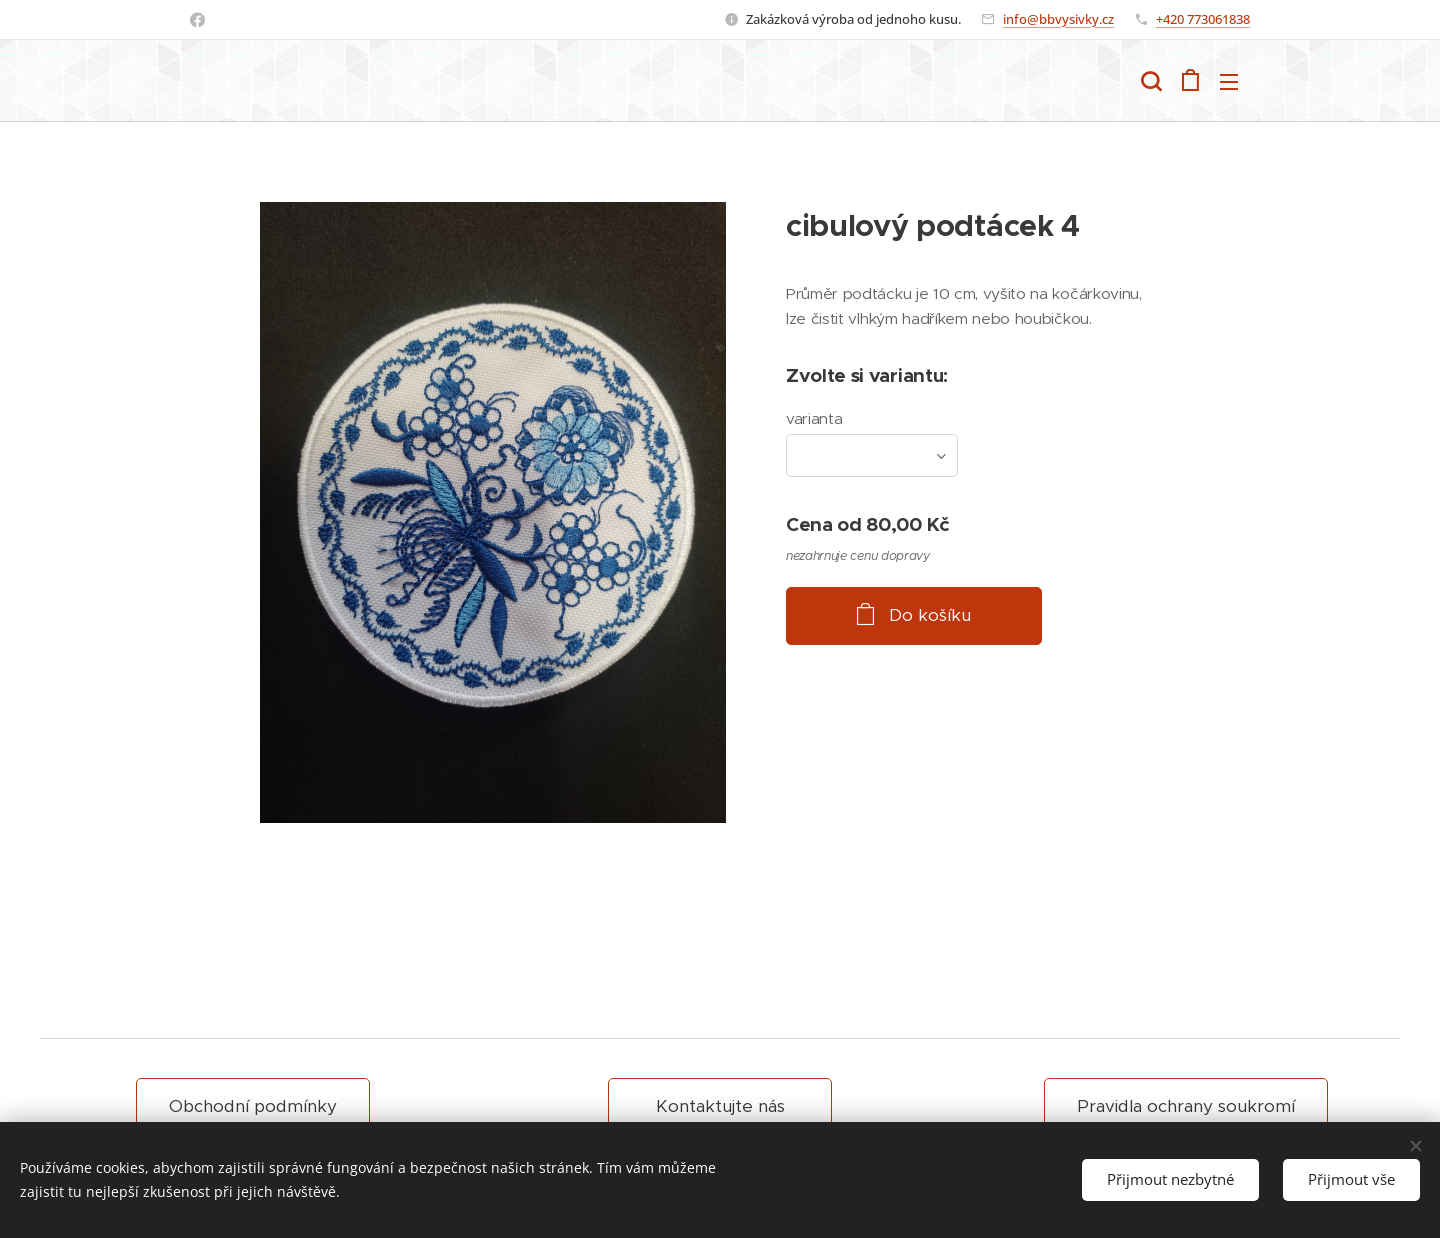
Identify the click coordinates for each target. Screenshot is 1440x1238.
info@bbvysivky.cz (1058, 19)
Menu (1229, 82)
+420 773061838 (1203, 19)
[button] (1151, 81)
